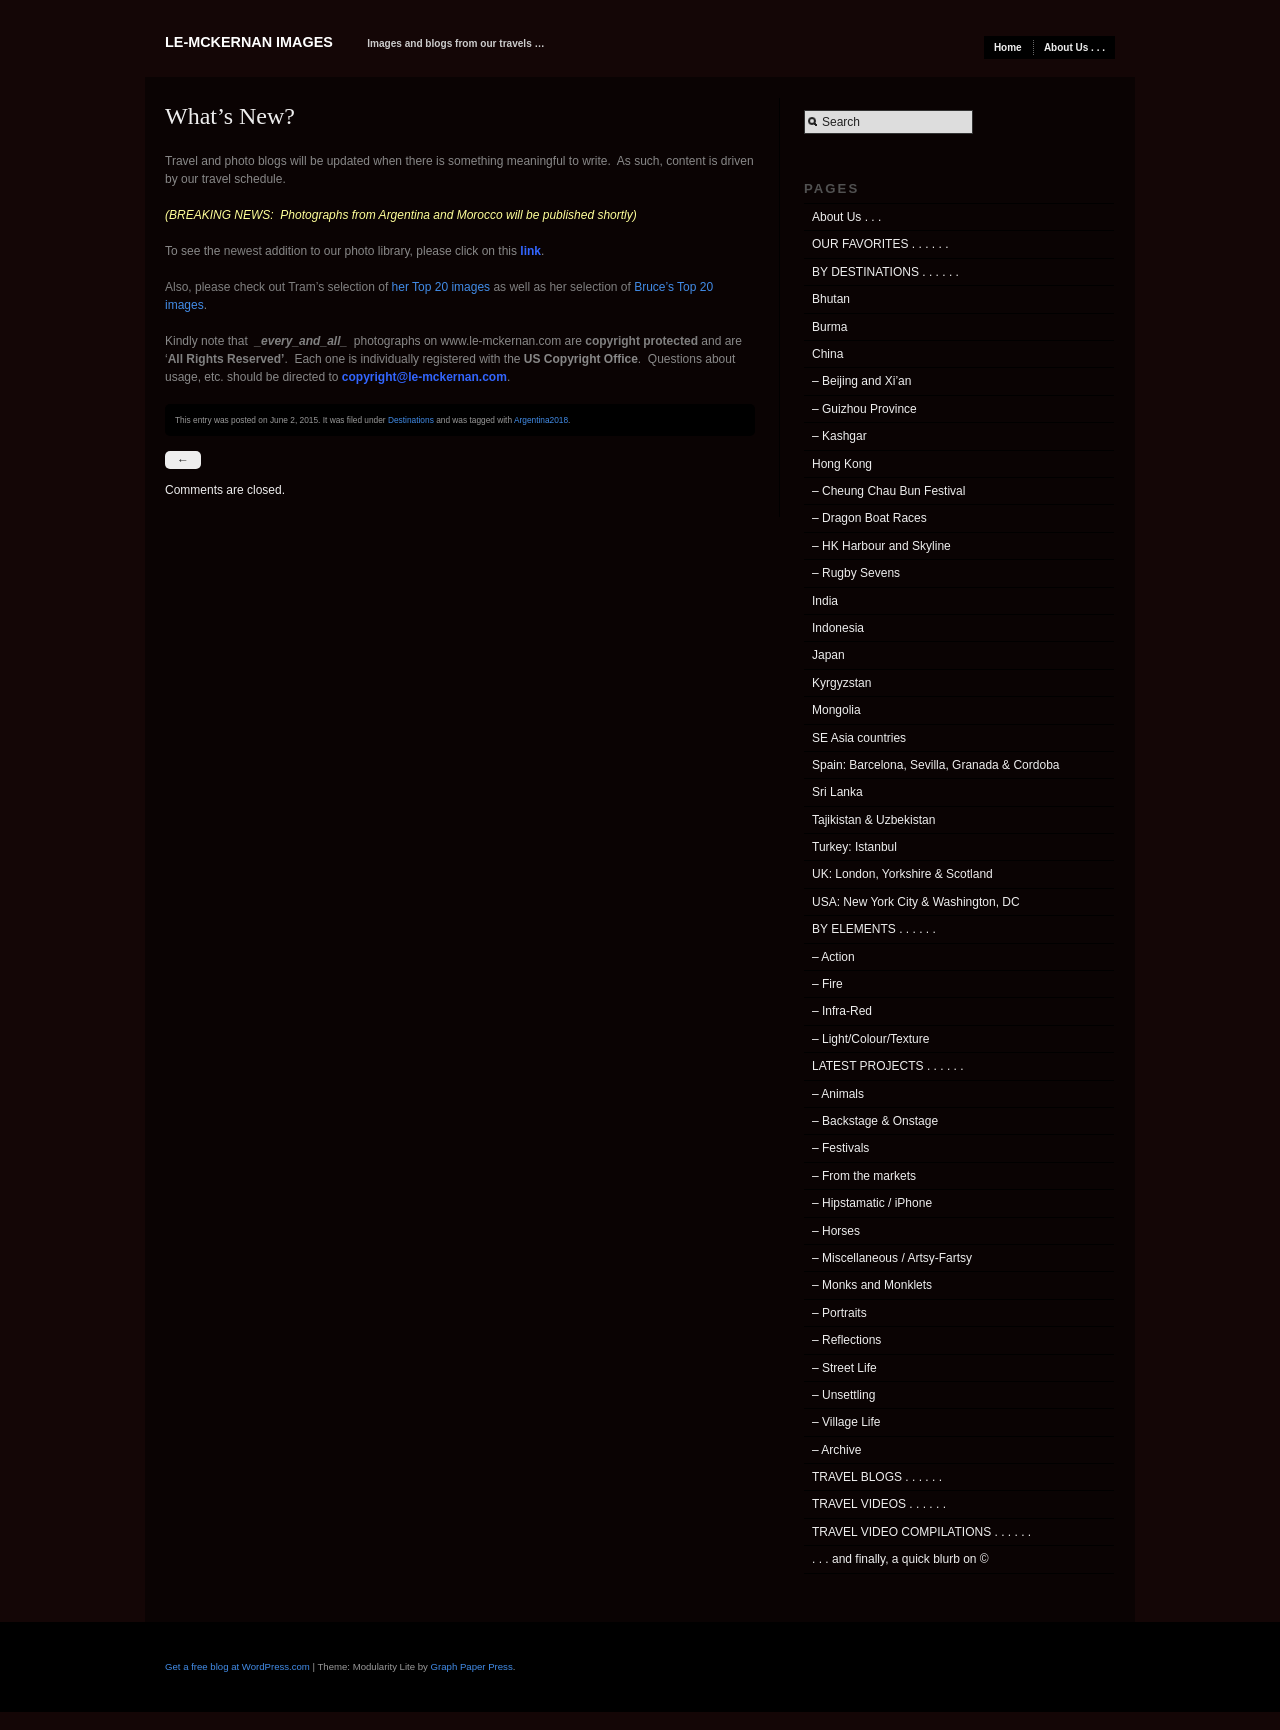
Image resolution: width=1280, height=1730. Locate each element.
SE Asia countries (859, 738)
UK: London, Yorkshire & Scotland (902, 874)
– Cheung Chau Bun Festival (888, 491)
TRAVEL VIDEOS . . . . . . (879, 1504)
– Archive (836, 1450)
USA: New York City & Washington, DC (916, 902)
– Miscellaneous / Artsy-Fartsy (892, 1258)
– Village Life (846, 1422)
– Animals (838, 1094)
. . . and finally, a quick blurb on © (900, 1559)
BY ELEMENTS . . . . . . (874, 929)
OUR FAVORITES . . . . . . (880, 244)
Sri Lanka (837, 792)
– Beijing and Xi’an (861, 381)
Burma (829, 327)
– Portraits (839, 1313)
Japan (828, 655)
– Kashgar (839, 436)
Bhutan (831, 299)
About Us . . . (1074, 47)
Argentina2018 (541, 420)
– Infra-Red (842, 1011)
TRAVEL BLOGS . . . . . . (877, 1477)
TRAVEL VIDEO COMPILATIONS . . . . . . (921, 1532)
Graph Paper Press (472, 1666)
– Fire (827, 984)
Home (1008, 47)
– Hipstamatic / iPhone (872, 1203)
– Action (833, 957)
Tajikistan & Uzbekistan (873, 820)
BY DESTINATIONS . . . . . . (885, 272)
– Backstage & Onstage (875, 1121)
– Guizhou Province (864, 409)
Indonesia (838, 628)
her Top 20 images (441, 287)
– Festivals (840, 1148)
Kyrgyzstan (841, 683)
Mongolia (836, 710)
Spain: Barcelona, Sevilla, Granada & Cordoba (935, 765)
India (825, 601)
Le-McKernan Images (249, 42)
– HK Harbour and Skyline (881, 546)
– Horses (836, 1231)
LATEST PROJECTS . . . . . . (888, 1066)
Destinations (411, 420)
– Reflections (846, 1340)
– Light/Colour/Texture (870, 1039)
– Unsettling (843, 1395)
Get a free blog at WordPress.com (237, 1666)
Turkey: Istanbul (854, 847)
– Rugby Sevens (856, 573)
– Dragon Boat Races (869, 518)
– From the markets (864, 1176)
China (827, 354)
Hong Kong (842, 464)
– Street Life (844, 1368)
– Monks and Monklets (872, 1285)
